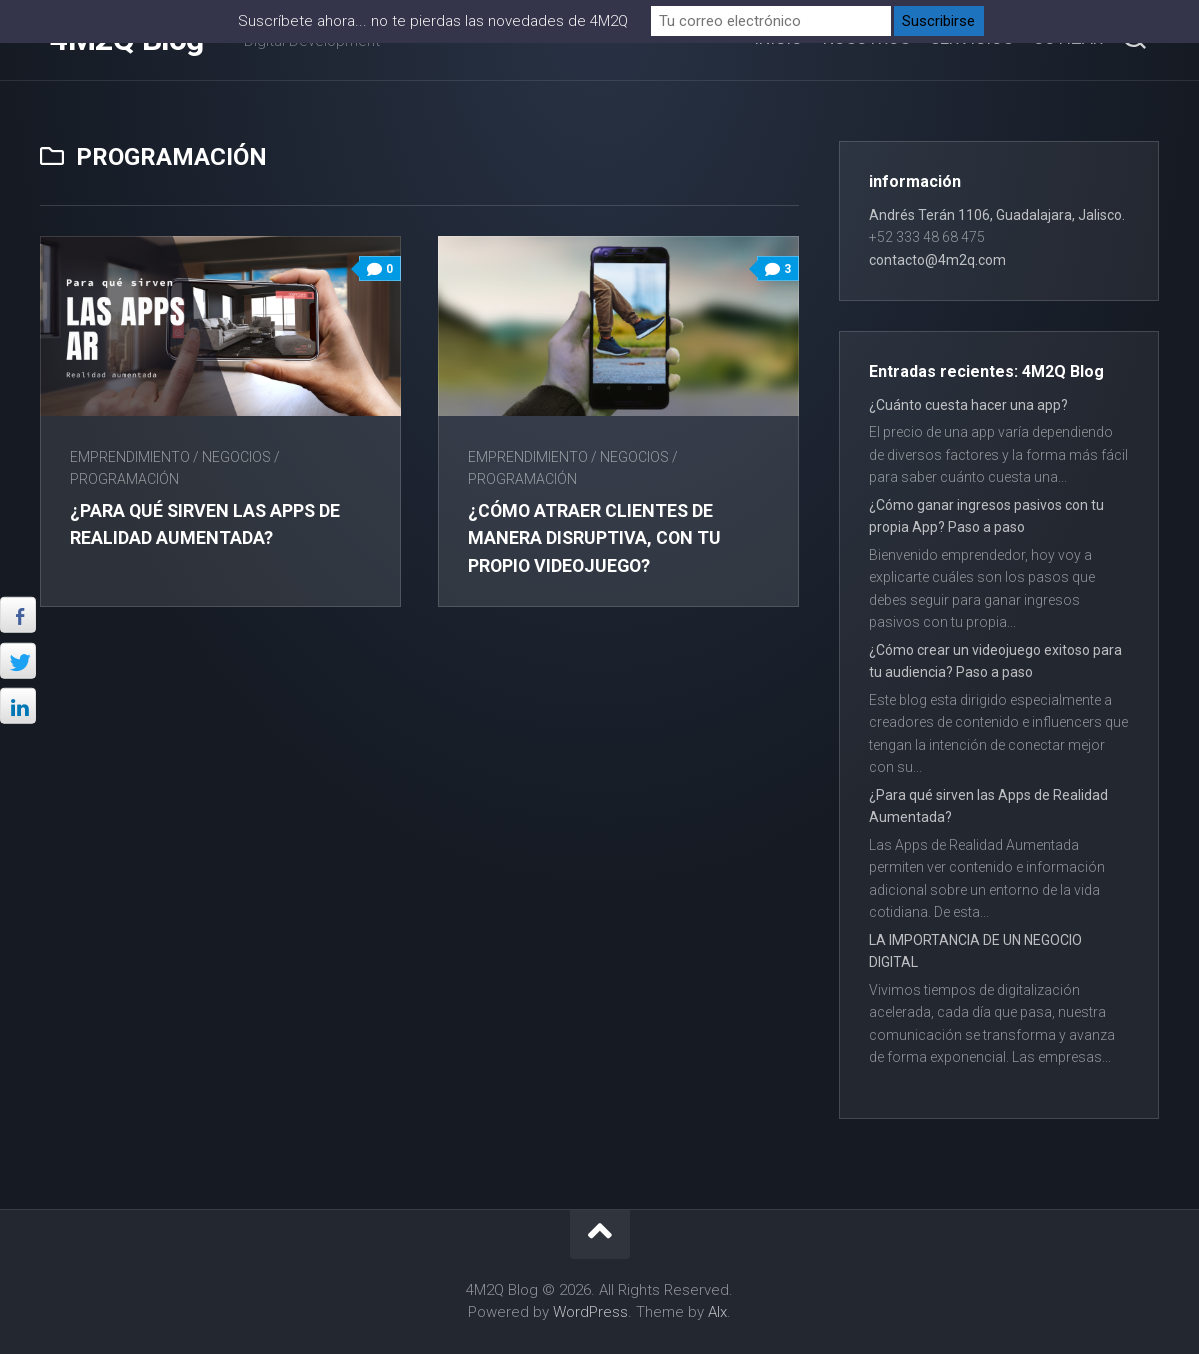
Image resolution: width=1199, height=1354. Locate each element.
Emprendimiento (130, 457)
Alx (717, 1312)
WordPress (590, 1312)
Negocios (236, 457)
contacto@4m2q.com (937, 260)
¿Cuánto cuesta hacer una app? (968, 405)
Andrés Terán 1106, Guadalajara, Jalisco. (997, 215)
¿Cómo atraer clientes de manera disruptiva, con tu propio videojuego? (597, 537)
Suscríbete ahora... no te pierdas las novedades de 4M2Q (433, 21)
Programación (124, 479)
